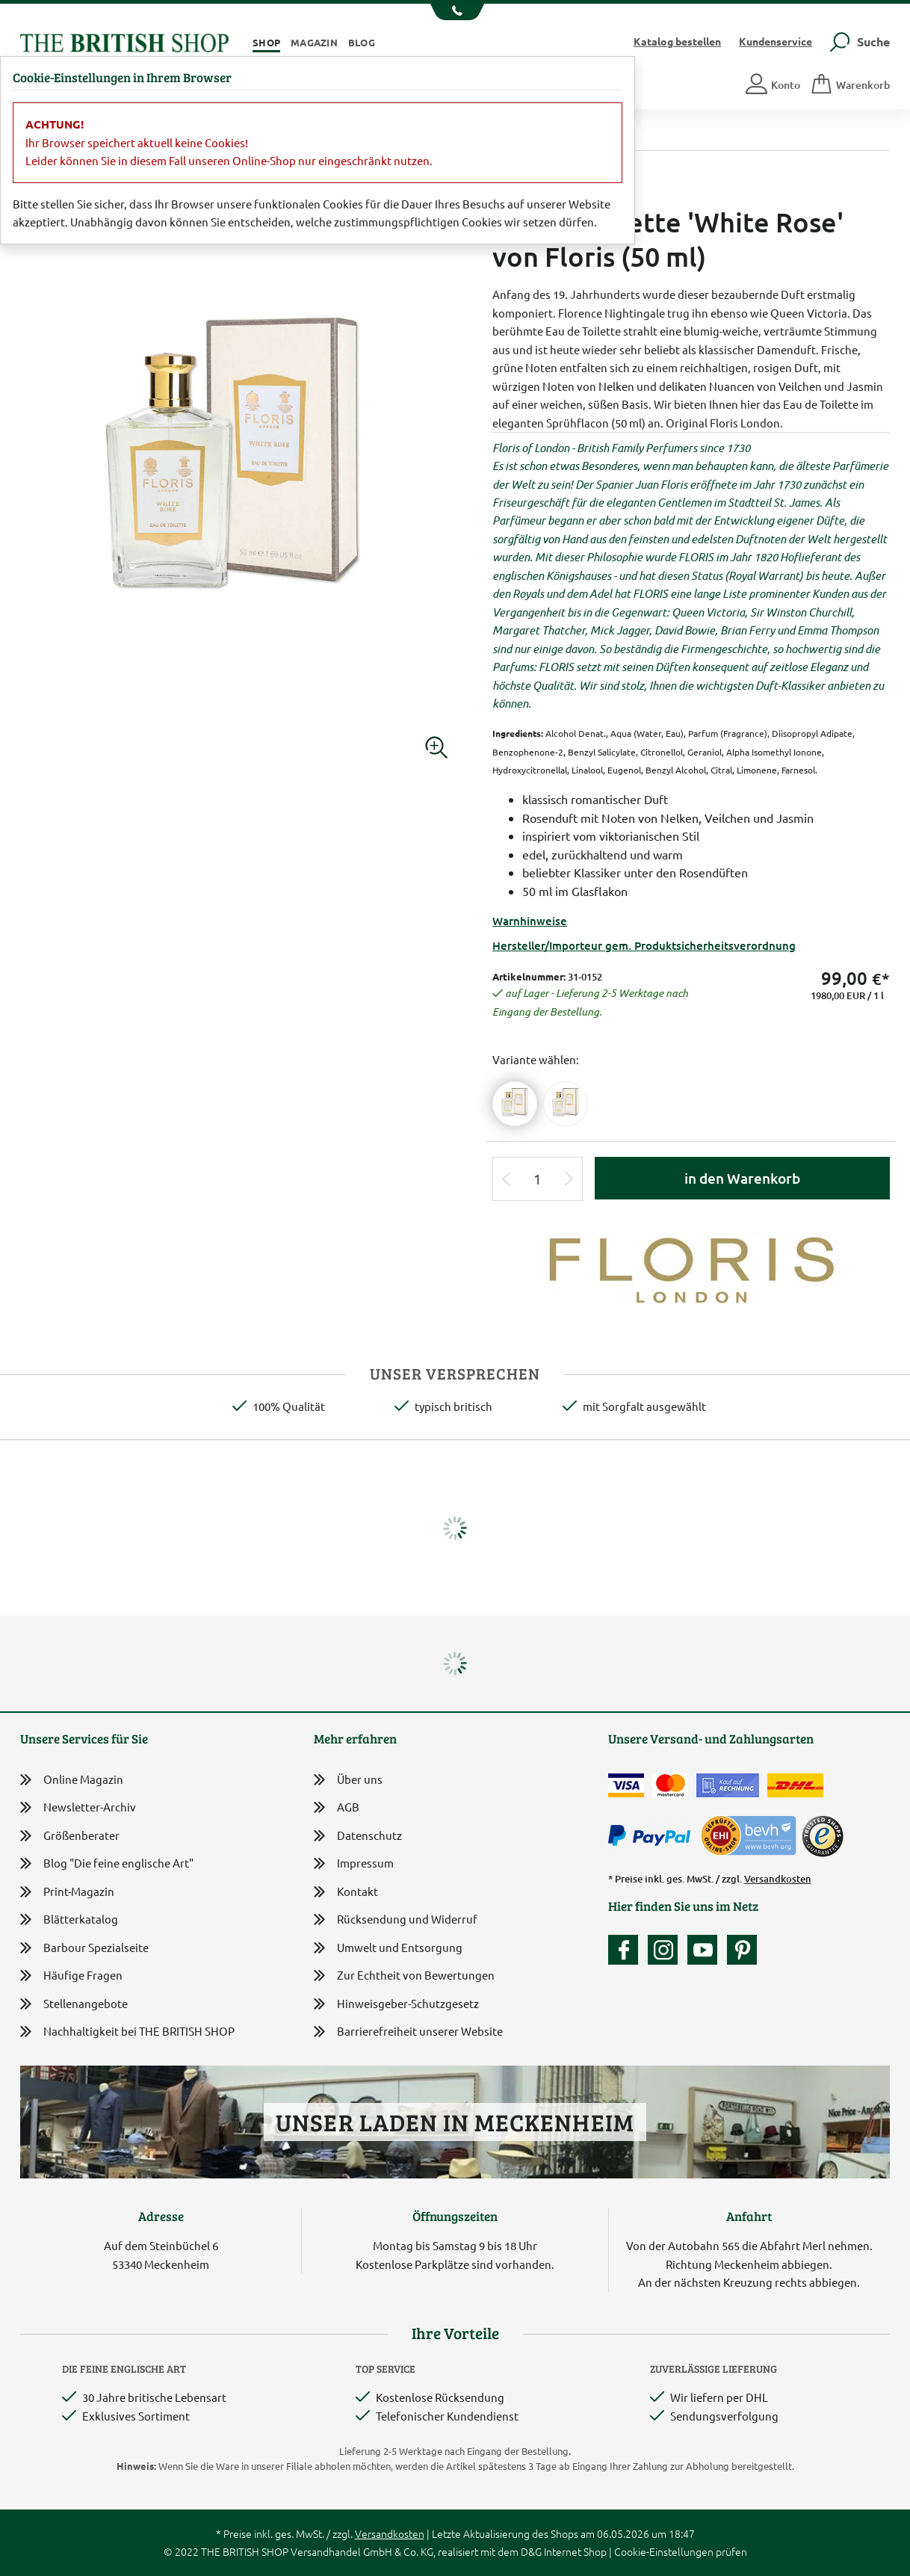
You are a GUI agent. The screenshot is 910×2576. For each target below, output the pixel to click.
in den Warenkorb (742, 1178)
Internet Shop (575, 2551)
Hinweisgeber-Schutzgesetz (396, 2004)
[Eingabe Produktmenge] (538, 1179)
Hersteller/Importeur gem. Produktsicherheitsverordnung (644, 945)
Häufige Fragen (71, 1975)
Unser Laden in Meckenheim (455, 2122)
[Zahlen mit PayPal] (653, 1836)
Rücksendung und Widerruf (395, 1920)
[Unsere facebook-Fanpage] (627, 1950)
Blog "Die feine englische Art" (107, 1863)
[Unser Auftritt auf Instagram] (666, 1950)
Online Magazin (71, 1779)
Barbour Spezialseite (84, 1948)
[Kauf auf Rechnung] (727, 1785)
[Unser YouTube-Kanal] (706, 1950)
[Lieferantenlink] (691, 1267)
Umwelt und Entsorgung (388, 1948)
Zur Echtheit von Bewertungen (404, 1976)
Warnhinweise (529, 920)
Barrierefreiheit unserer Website (408, 2032)
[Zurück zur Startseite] (124, 41)
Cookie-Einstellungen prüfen (680, 2551)
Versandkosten (777, 1878)
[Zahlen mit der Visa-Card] (626, 1785)
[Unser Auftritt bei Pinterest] (742, 1950)
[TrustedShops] (822, 1836)
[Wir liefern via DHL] (795, 1785)
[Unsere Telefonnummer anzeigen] (455, 12)
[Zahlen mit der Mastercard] (670, 1785)
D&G (531, 2551)
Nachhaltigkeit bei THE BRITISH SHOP (127, 2031)
